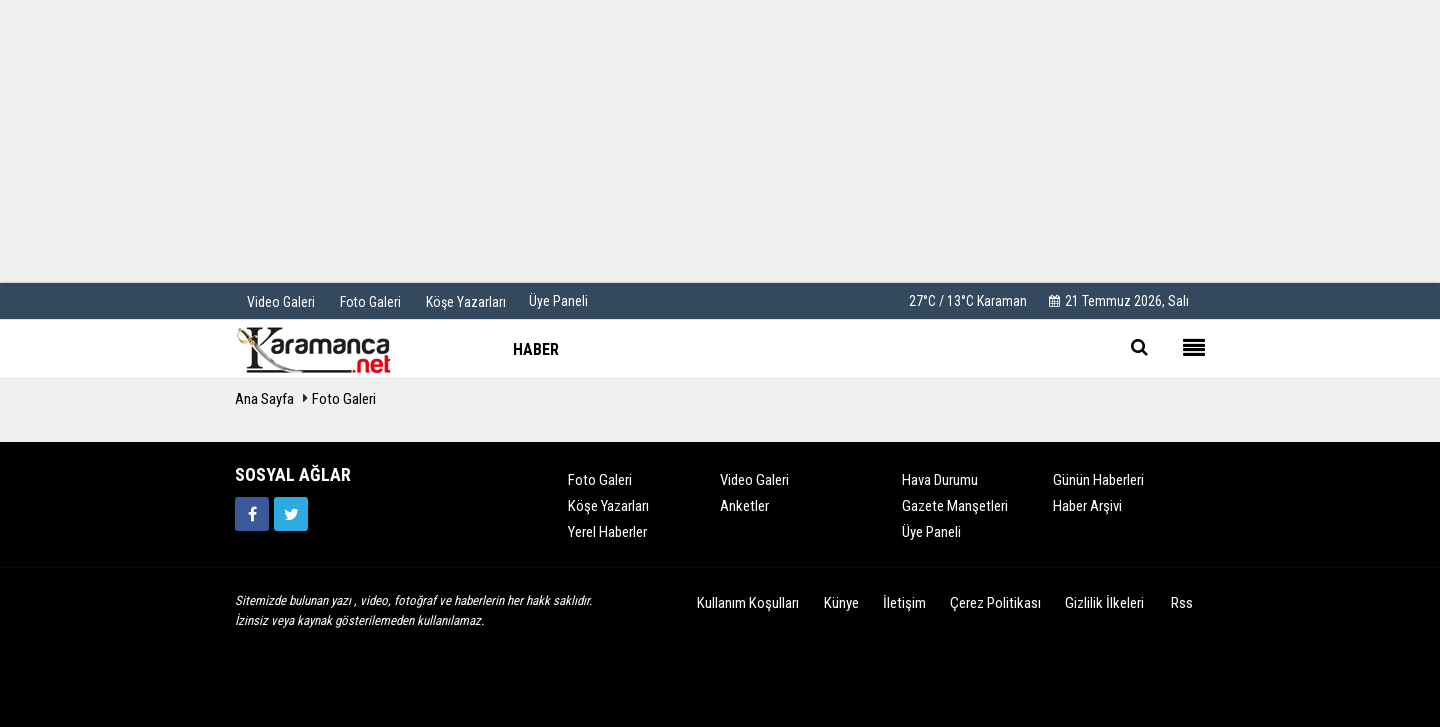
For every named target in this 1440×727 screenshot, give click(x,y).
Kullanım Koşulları (748, 603)
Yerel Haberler (607, 532)
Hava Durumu (940, 480)
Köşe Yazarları (608, 506)
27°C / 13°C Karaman (968, 301)
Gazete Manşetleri (955, 506)
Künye (841, 603)
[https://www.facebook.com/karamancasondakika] (252, 514)
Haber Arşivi (1087, 506)
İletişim (904, 603)
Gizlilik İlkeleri (1104, 603)
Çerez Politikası (995, 603)
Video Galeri (754, 480)
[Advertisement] (720, 140)
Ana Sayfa (264, 399)
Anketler (744, 506)
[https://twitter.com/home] (291, 514)
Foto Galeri (344, 399)
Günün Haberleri (1098, 480)
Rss (1182, 603)
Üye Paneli (558, 301)
